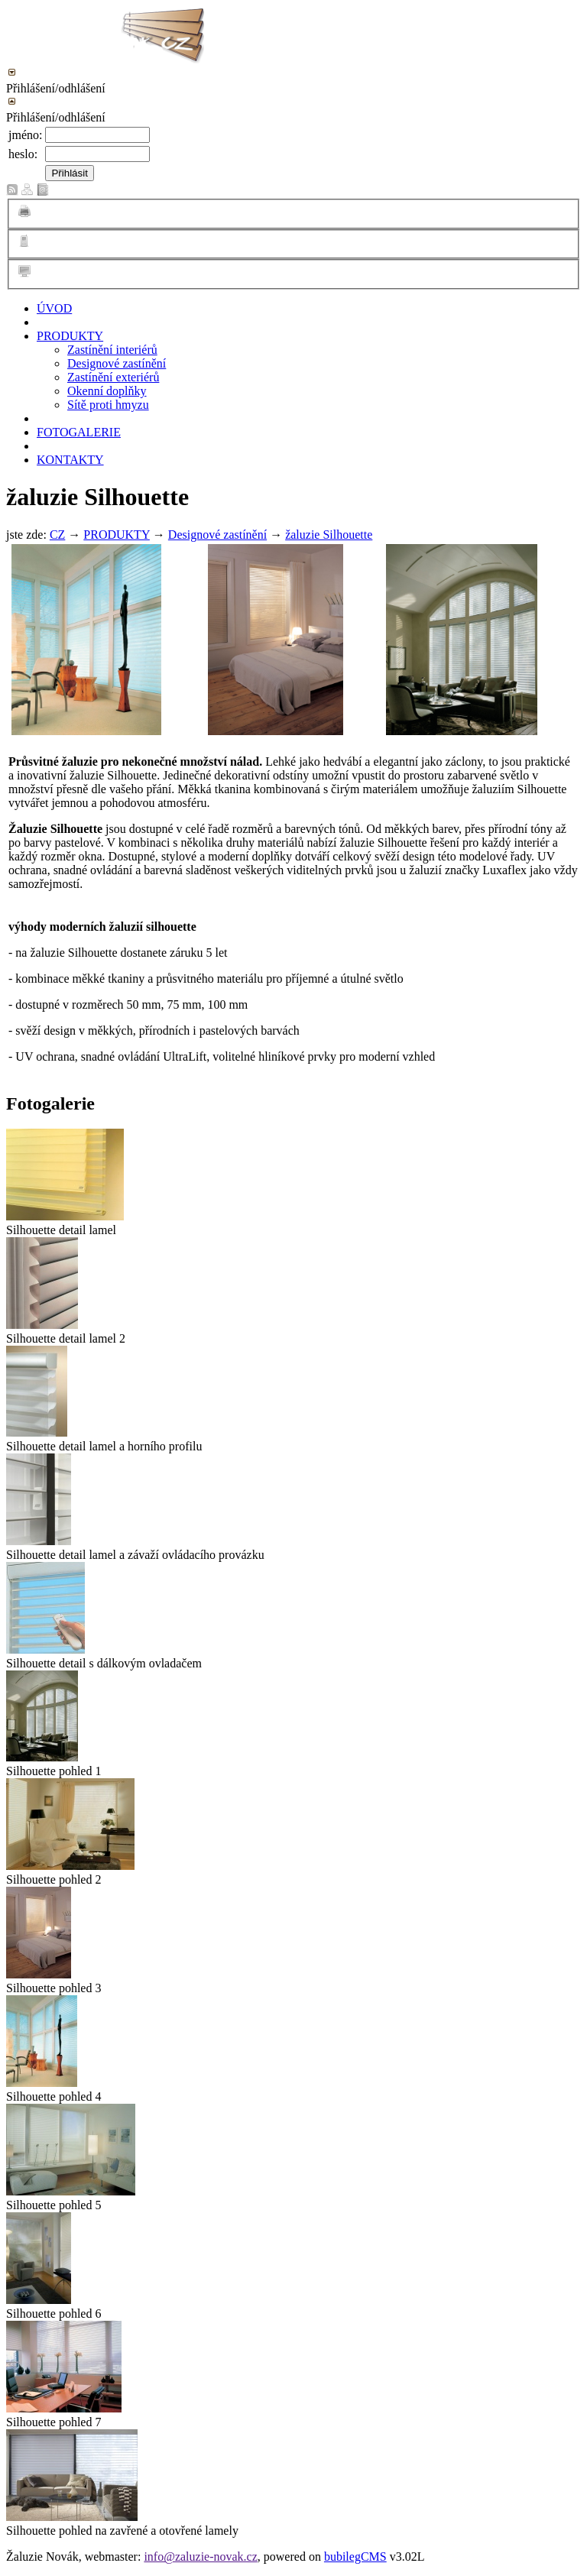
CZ (57, 534)
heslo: (22, 153)
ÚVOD (54, 308)
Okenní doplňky (107, 390)
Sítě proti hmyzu (108, 404)
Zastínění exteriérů (113, 377)
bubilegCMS (355, 2556)
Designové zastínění (116, 363)
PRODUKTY (70, 335)
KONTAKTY (70, 459)
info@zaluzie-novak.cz (200, 2556)
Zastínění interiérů (112, 349)
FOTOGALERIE (79, 432)
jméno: (25, 134)
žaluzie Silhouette (328, 534)
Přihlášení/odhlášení (55, 88)
